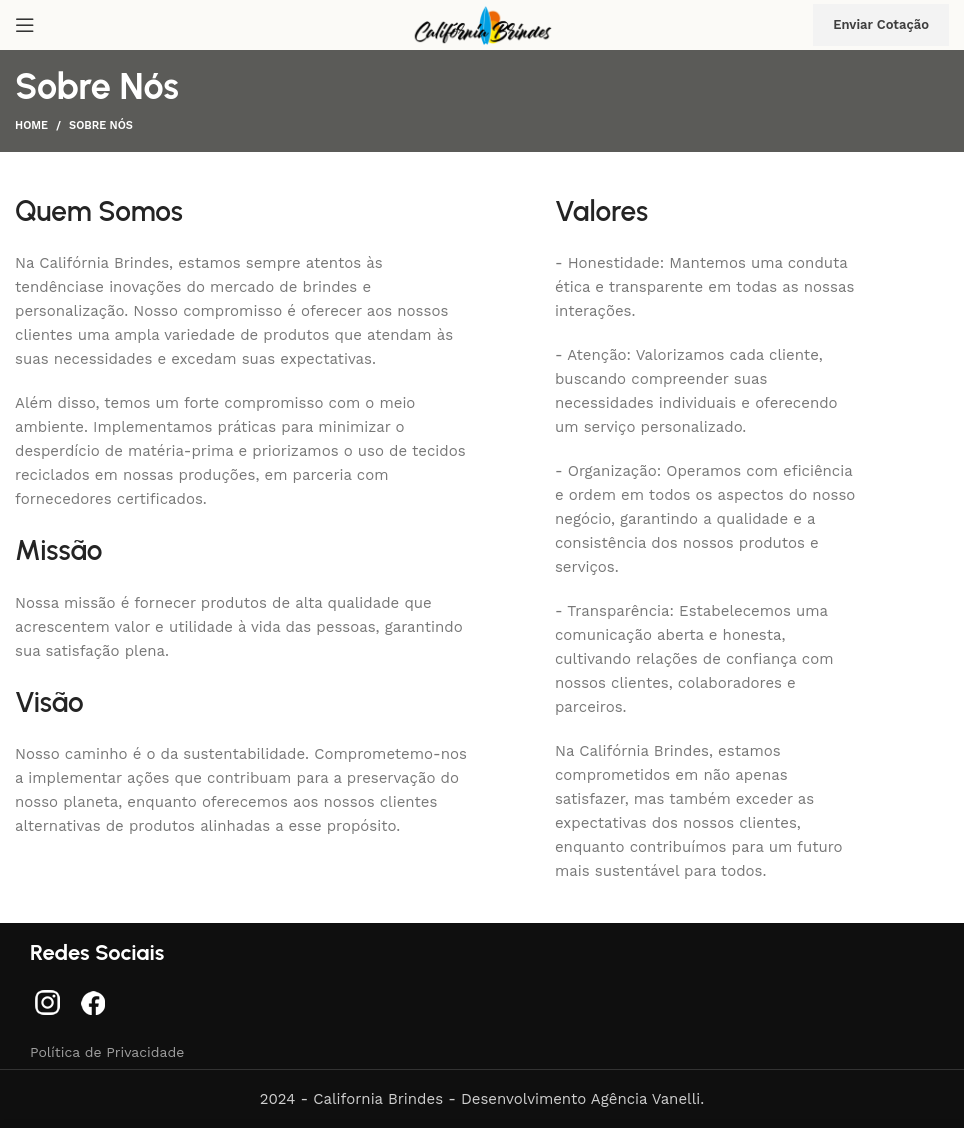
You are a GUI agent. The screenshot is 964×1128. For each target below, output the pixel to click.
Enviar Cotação (881, 24)
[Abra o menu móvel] (25, 25)
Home (31, 125)
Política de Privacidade (107, 1052)
